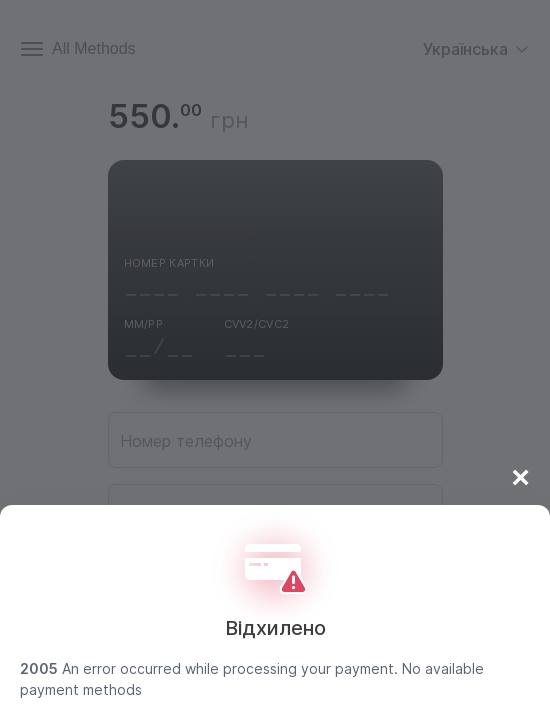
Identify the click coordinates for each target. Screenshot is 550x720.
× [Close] (520, 477)
